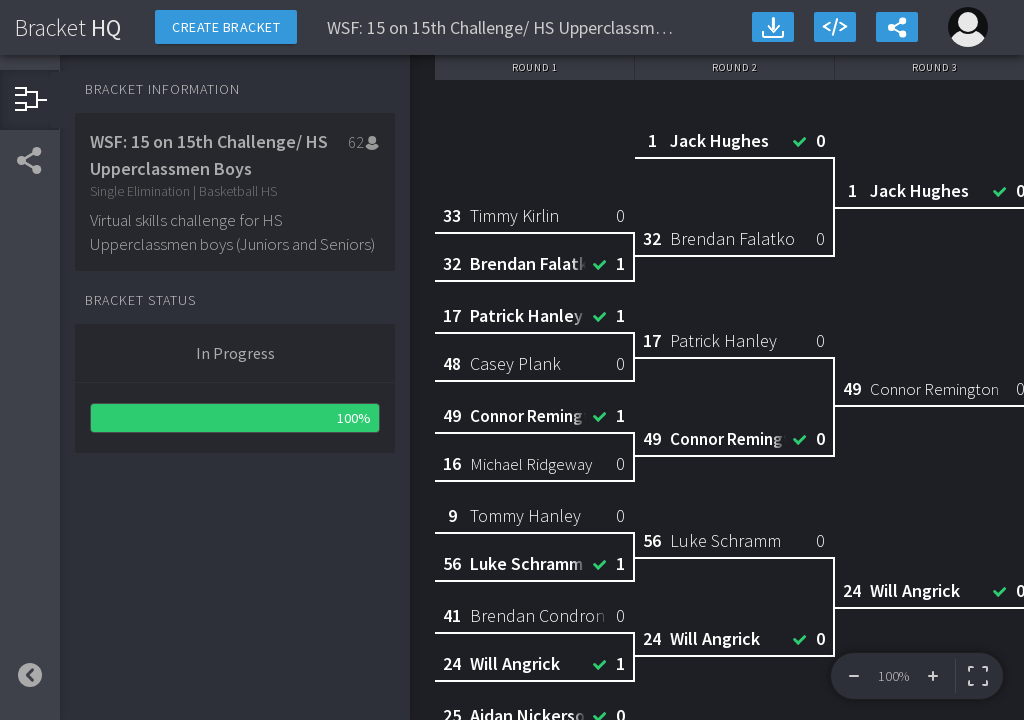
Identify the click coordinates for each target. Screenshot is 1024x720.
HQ (68, 27)
